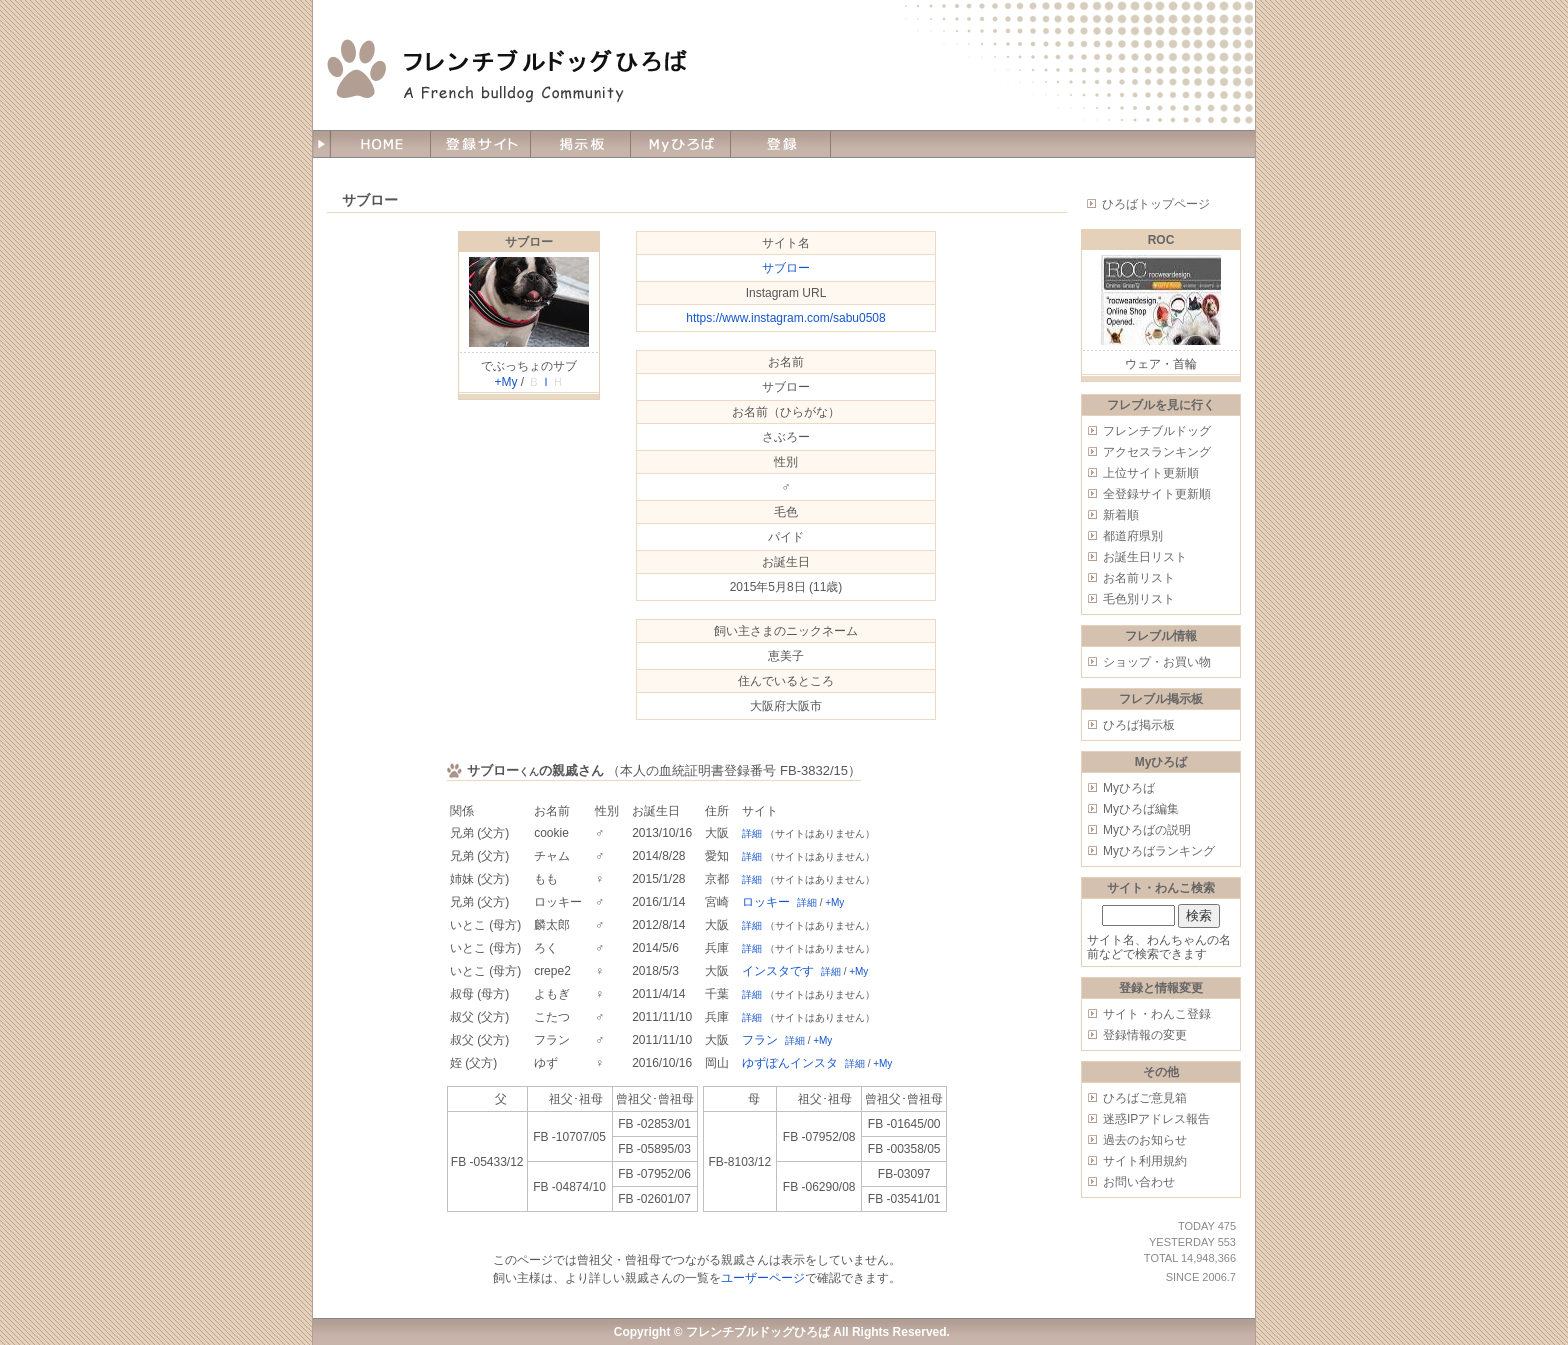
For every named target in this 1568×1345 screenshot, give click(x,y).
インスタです (778, 971)
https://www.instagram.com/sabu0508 (785, 318)
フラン (760, 1040)
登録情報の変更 (1145, 1035)
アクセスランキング (1157, 452)
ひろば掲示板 (1139, 725)
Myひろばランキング (1159, 851)
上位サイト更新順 (1151, 473)
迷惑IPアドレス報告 (1156, 1119)
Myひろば (1129, 788)
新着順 (1121, 515)
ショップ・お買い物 (1157, 662)
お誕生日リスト (1145, 557)
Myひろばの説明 (1147, 830)
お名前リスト (1139, 578)
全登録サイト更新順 (1157, 494)
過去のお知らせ (1145, 1140)
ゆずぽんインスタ (790, 1063)
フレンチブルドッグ (1157, 431)
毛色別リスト (1139, 599)
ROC (1161, 240)
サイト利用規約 (1145, 1161)
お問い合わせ (1139, 1182)
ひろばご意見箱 (1145, 1098)
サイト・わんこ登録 (1157, 1014)
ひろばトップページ (1156, 204)
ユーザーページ (763, 1278)
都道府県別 (1133, 536)
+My (505, 382)
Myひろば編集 (1141, 809)
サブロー (529, 242)
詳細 (752, 833)
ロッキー (766, 902)
